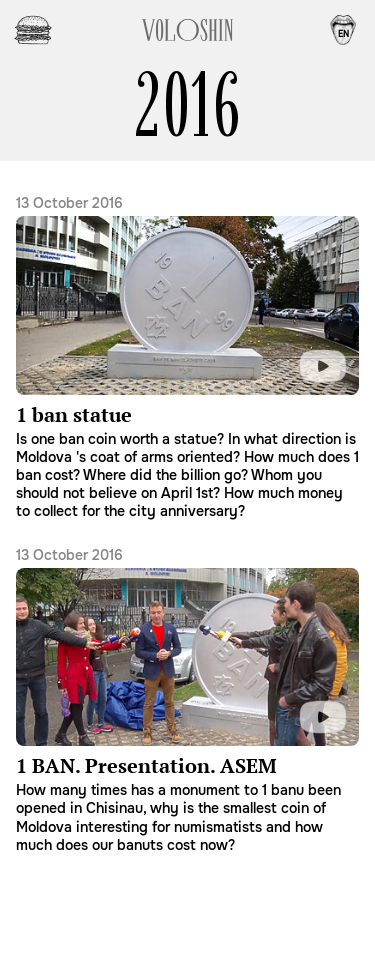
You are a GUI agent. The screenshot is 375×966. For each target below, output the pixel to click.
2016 (187, 105)
